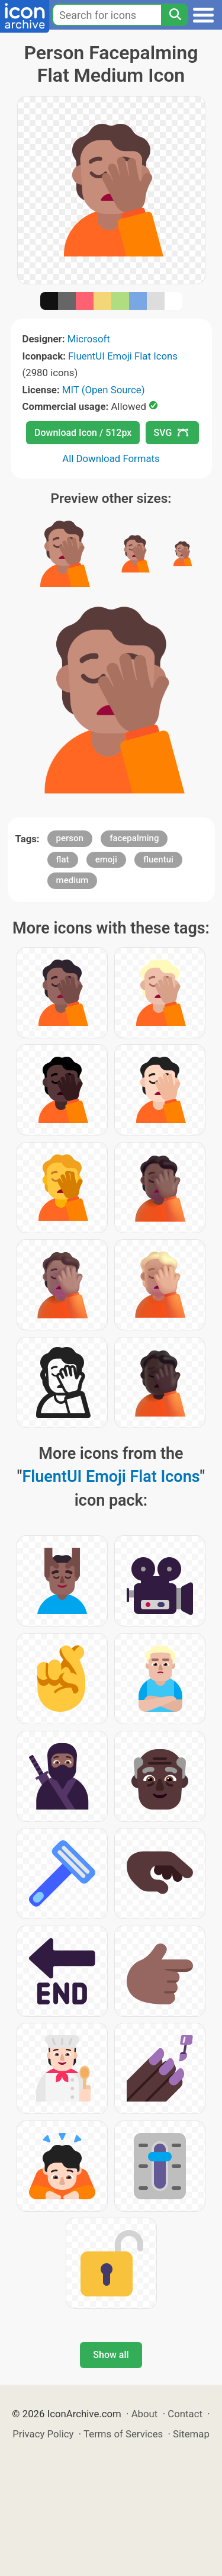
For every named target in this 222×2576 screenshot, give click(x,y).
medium (72, 880)
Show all (110, 2354)
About (144, 2414)
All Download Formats (111, 458)
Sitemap (191, 2434)
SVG (171, 432)
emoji (106, 859)
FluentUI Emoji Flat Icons (123, 356)
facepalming (134, 838)
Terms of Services (123, 2434)
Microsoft (88, 339)
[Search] (174, 15)
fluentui (158, 859)
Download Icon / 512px (82, 432)
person (69, 838)
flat (62, 859)
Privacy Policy (42, 2434)
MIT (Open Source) (103, 390)
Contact (185, 2414)
